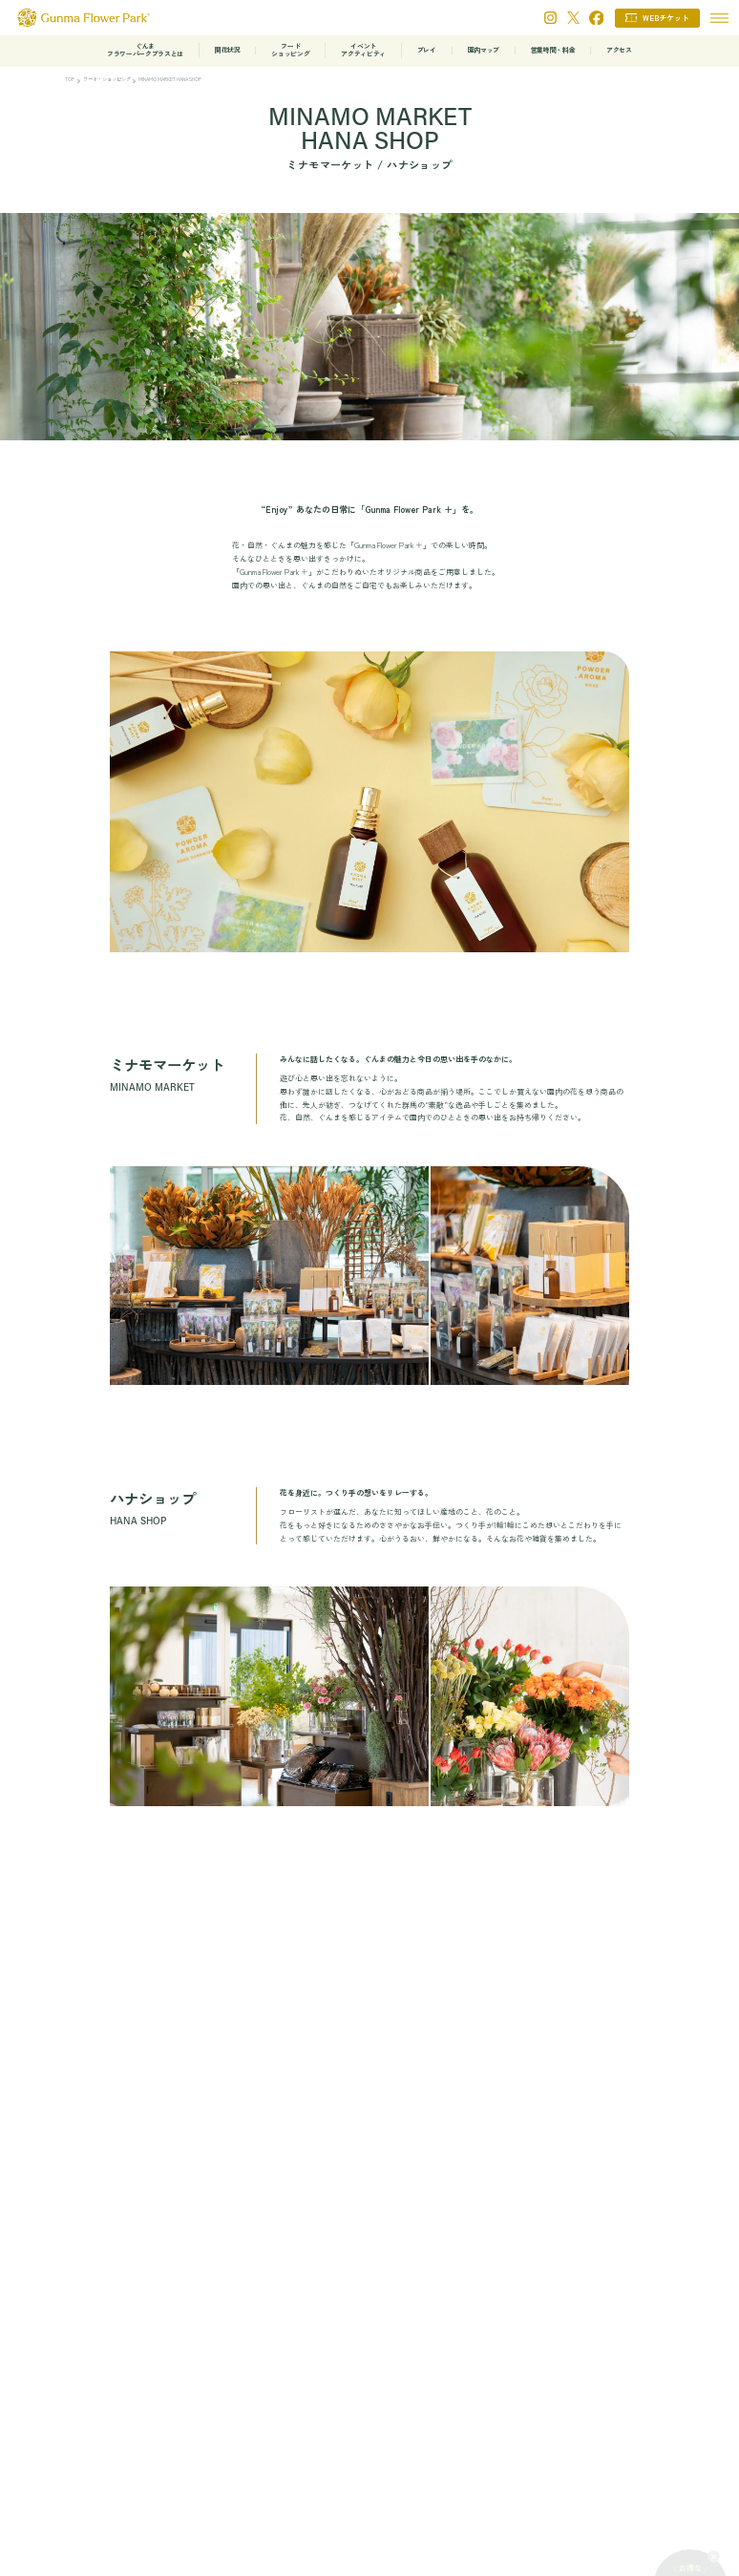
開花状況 (228, 49)
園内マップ (483, 49)
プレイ (426, 49)
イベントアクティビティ (363, 49)
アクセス (619, 49)
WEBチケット (666, 17)
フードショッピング (290, 49)
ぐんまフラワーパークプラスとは (145, 49)
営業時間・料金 (553, 49)
